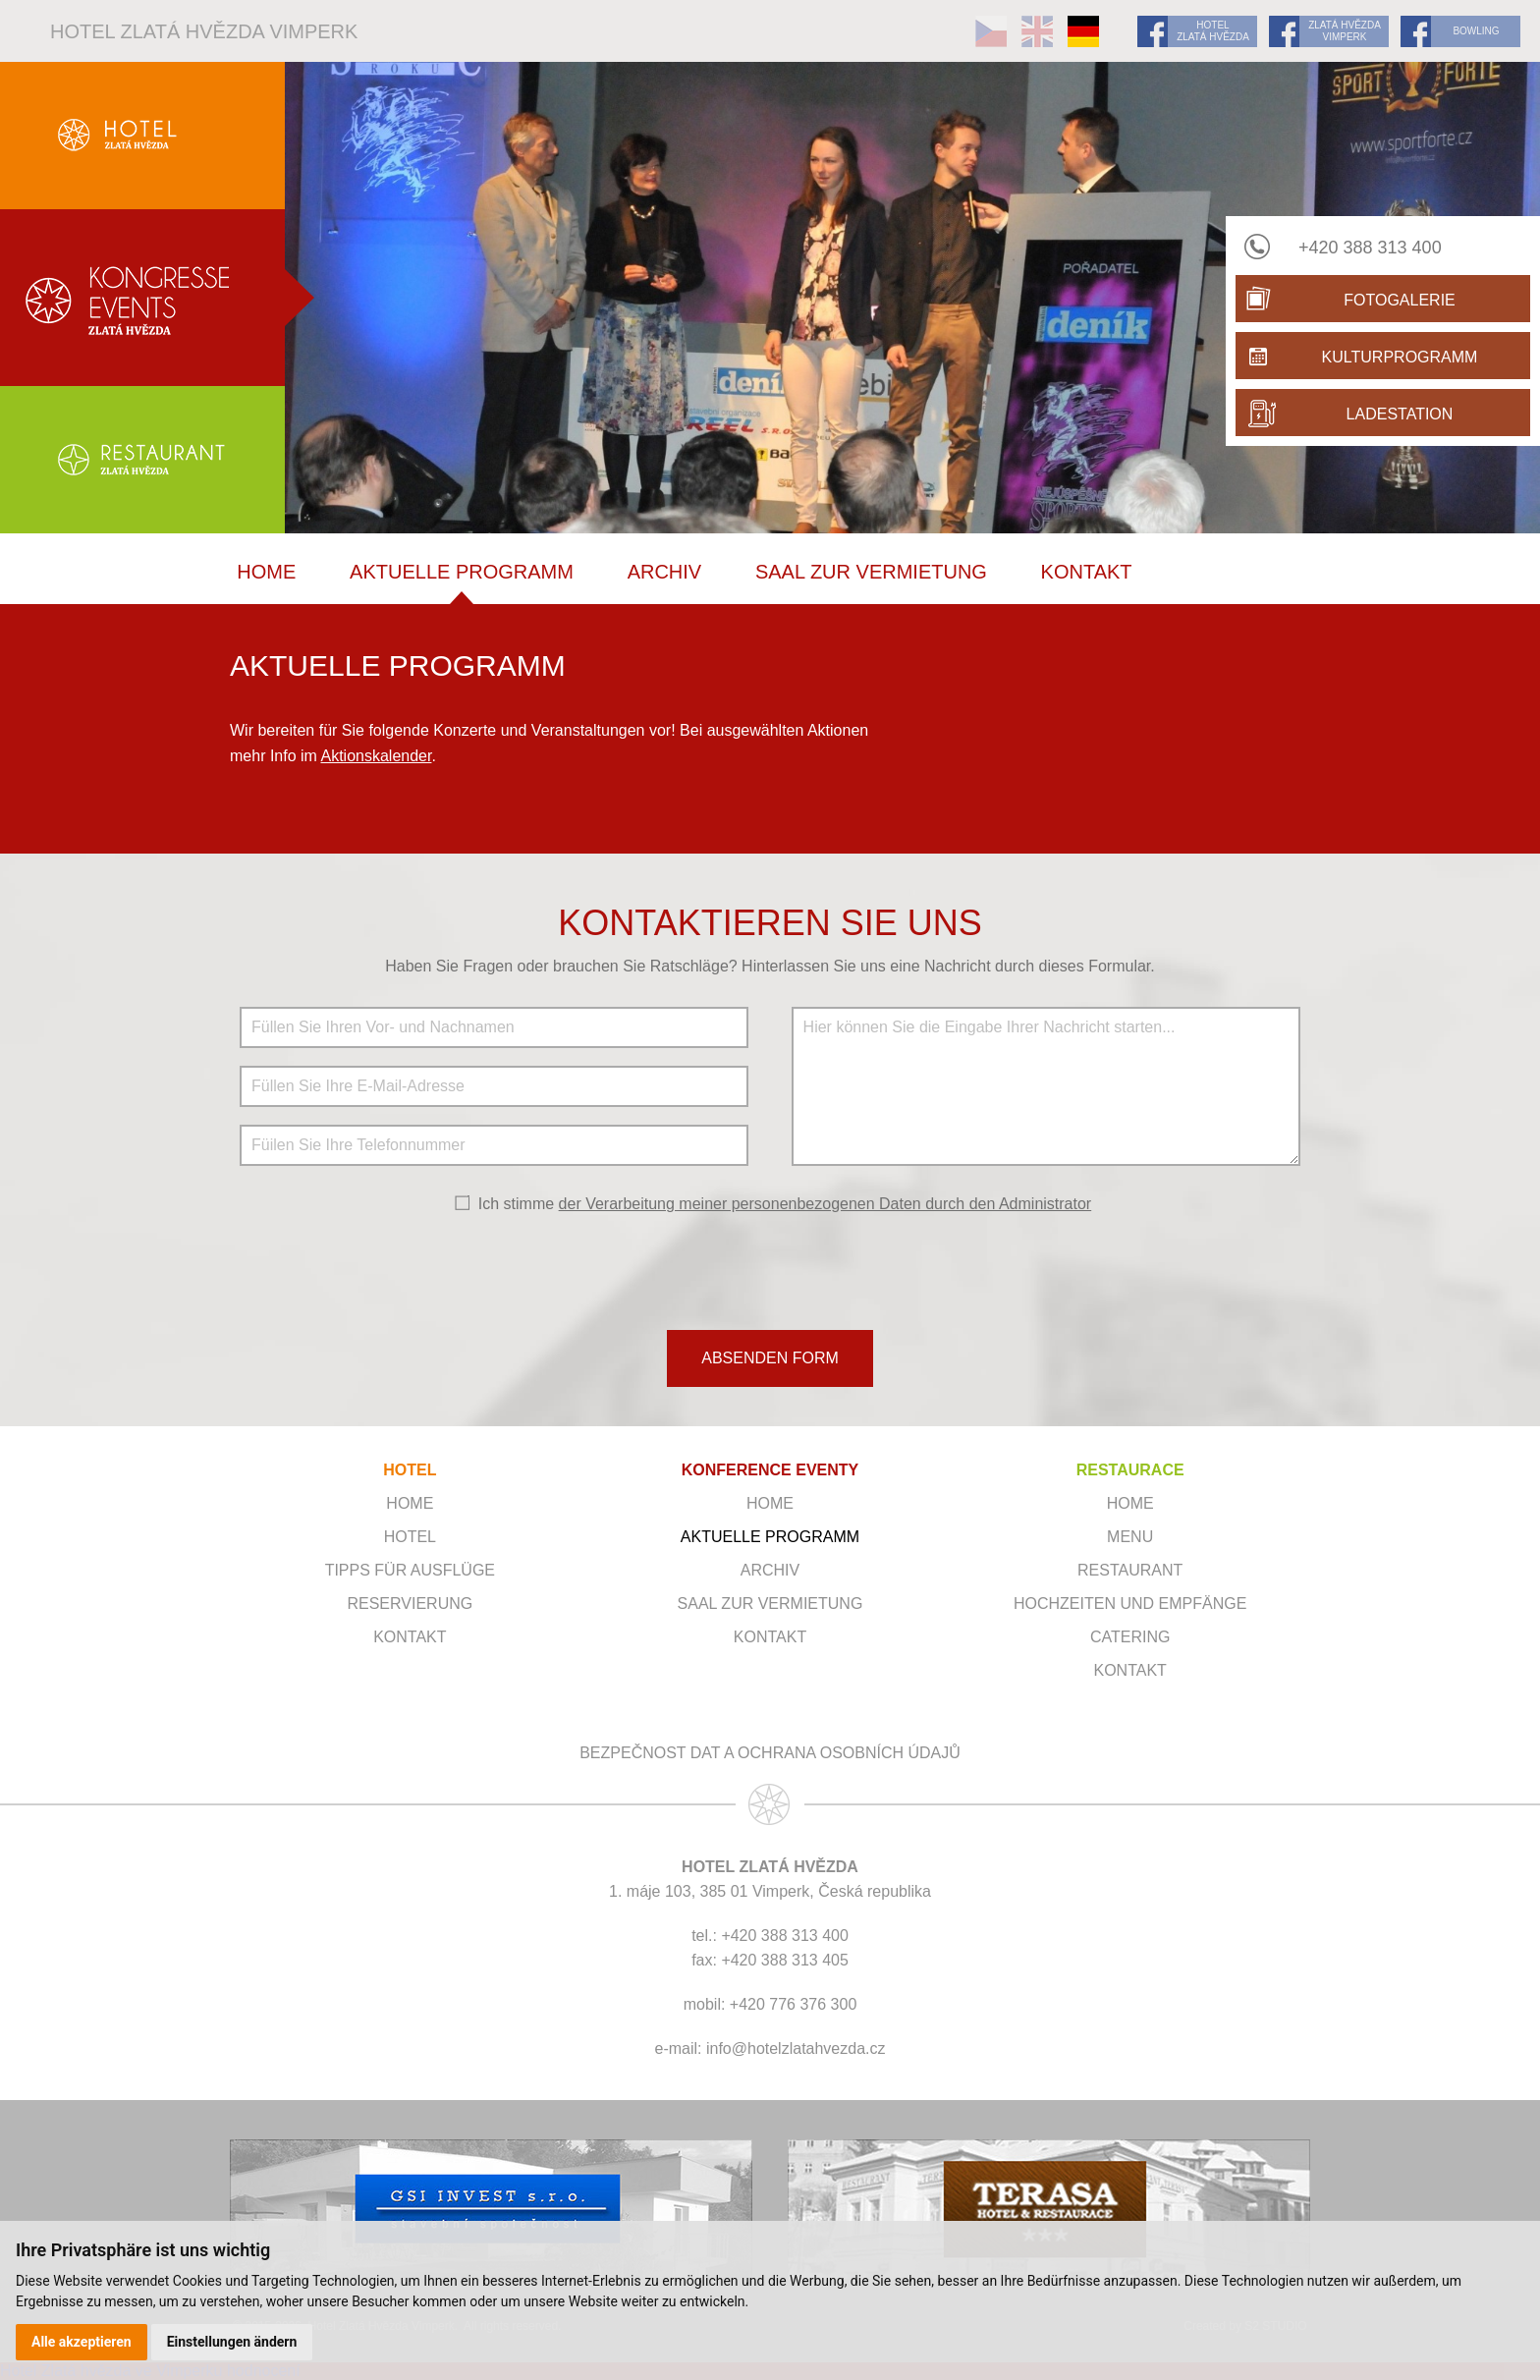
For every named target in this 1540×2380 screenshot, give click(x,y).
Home (266, 571)
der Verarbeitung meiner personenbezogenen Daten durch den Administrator (825, 1203)
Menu (1130, 1536)
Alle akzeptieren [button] (81, 2342)
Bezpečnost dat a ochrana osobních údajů (770, 1752)
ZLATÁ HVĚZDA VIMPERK (1344, 31)
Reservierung (409, 1603)
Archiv (665, 571)
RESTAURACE (1130, 1470)
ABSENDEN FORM (770, 1358)
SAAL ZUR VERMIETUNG (871, 571)
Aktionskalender (375, 755)
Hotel (410, 1536)
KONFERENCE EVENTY (770, 1470)
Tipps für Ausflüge (410, 1570)
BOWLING (1476, 31)
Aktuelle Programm (462, 571)
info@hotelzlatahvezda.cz (796, 2048)
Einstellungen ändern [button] (232, 2342)
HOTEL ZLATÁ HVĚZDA (1213, 31)
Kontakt (1086, 571)
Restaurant (1129, 1570)
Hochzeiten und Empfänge (1130, 1603)
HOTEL (409, 1470)
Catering (1130, 1637)
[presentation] (770, 1270)
